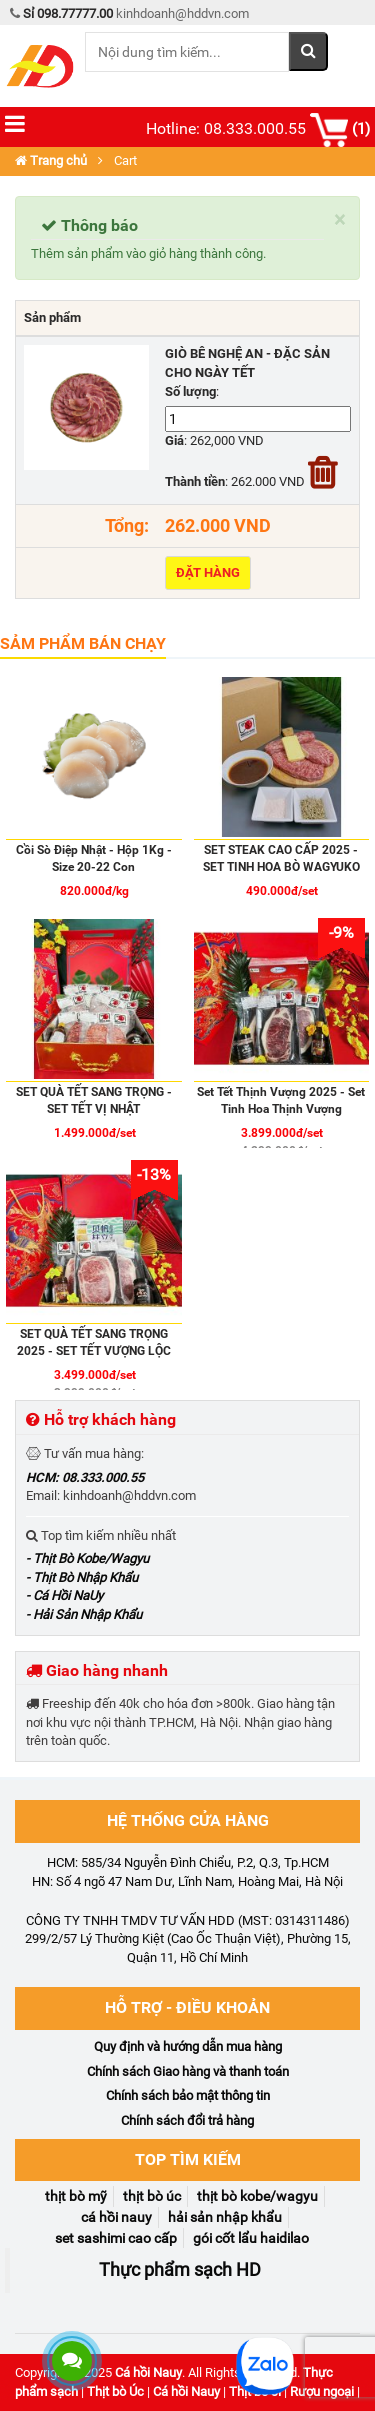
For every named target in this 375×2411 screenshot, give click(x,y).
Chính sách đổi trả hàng (187, 2120)
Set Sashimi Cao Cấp (116, 2238)
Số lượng (190, 391)
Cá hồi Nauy (148, 2372)
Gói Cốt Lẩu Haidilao (251, 2238)
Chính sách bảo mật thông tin (188, 2095)
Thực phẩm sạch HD (180, 2270)
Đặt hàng (208, 572)
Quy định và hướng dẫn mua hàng (188, 2046)
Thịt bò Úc (115, 2391)
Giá (174, 440)
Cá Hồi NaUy (116, 2217)
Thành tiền (195, 481)
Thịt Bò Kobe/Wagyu (257, 2196)
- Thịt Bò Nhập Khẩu (82, 1577)
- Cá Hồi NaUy (64, 1595)
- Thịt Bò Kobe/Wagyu (87, 1558)
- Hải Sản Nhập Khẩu (84, 1614)
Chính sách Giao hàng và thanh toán (188, 2071)
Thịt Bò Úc (152, 2196)
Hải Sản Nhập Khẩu (225, 2217)
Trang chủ (51, 160)
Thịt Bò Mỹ (76, 2196)
